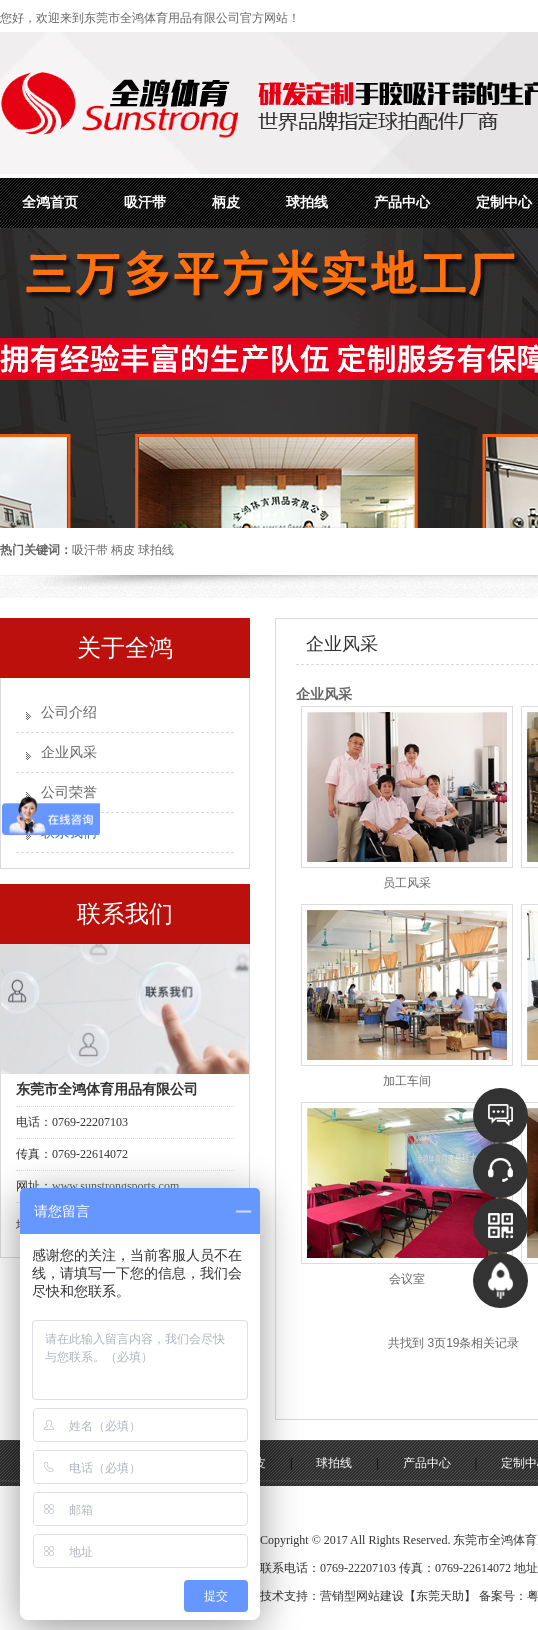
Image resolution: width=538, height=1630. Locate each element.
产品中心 (427, 1463)
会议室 (407, 1279)
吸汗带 (90, 550)
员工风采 (407, 883)
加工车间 (407, 1081)
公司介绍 (69, 712)
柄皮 (123, 550)
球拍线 (156, 550)
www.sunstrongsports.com (115, 1186)
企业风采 (69, 752)
